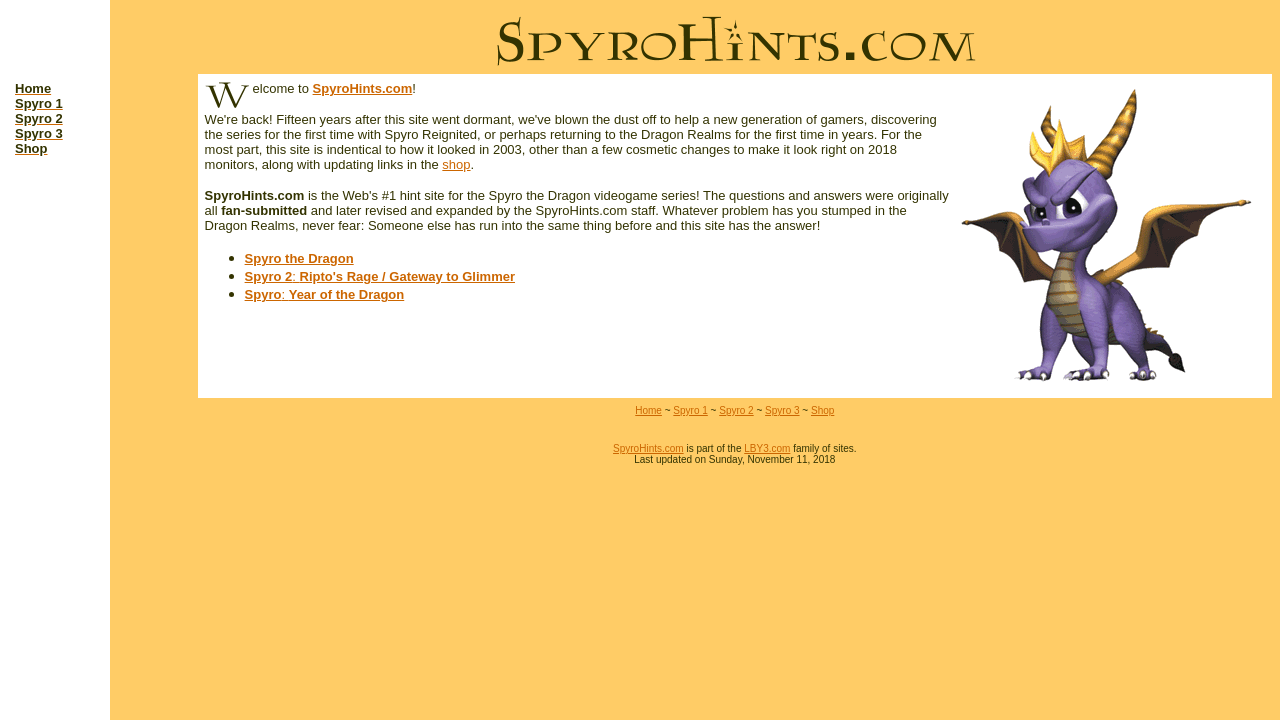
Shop (822, 410)
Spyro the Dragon (299, 258)
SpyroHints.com (363, 88)
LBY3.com (767, 448)
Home (648, 410)
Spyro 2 (269, 276)
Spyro (263, 294)
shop (456, 164)
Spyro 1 (690, 410)
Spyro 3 (782, 410)
